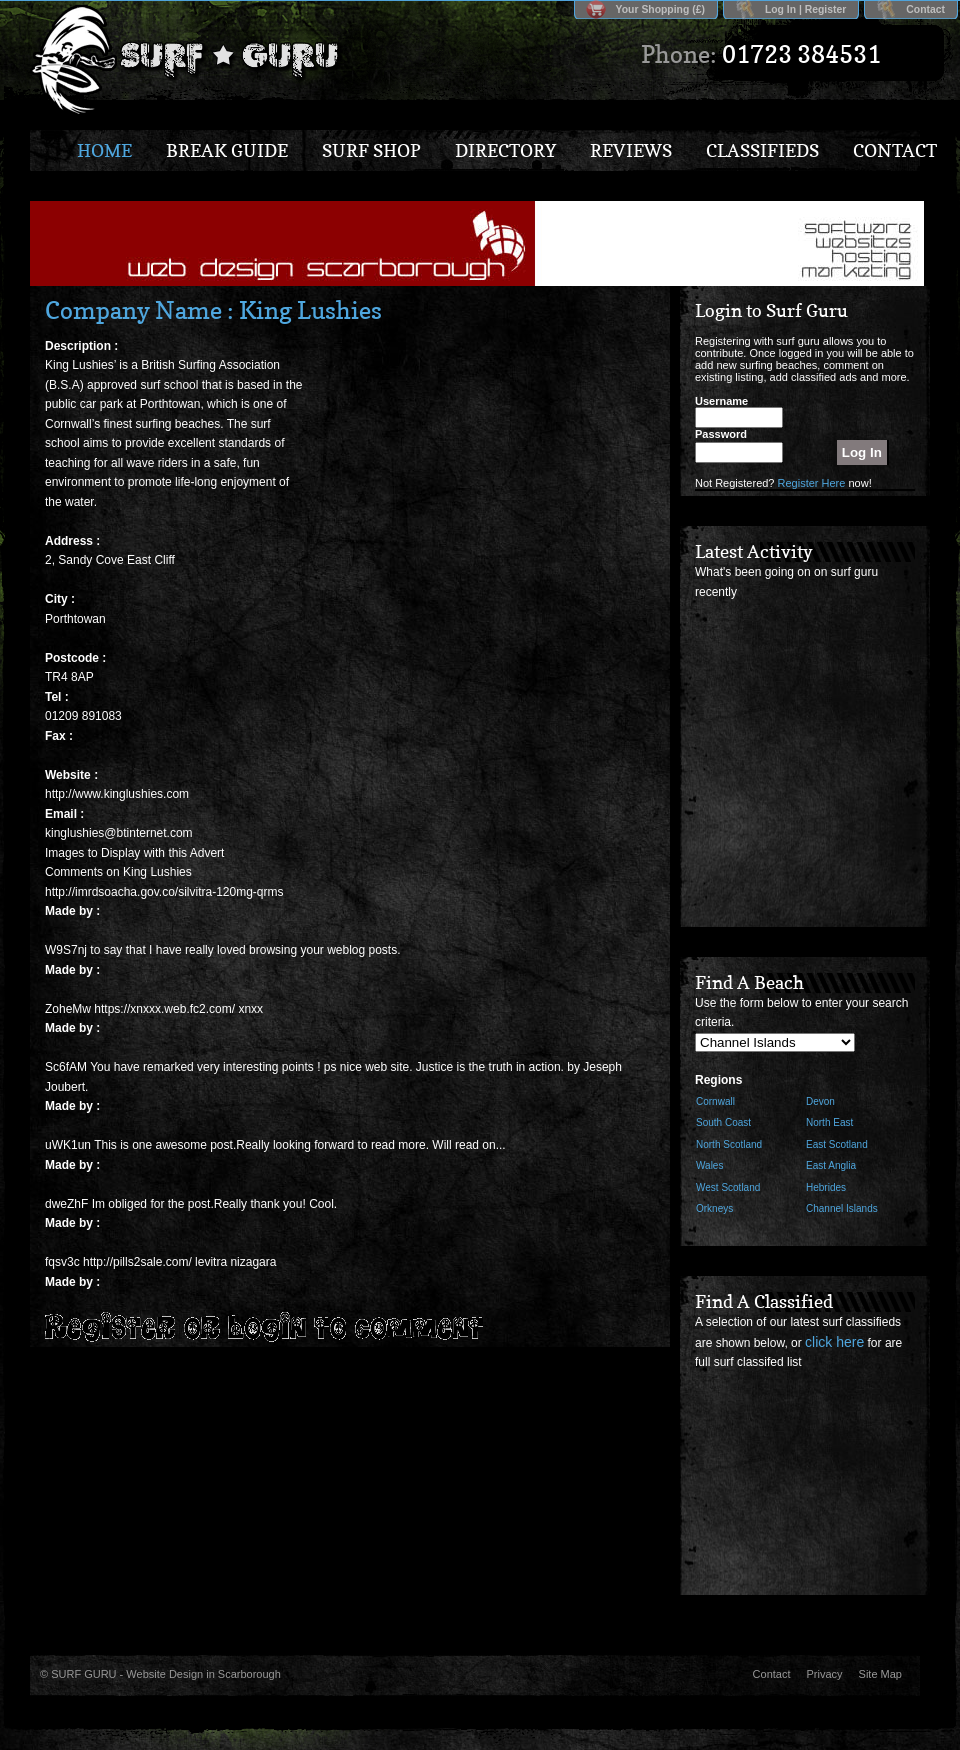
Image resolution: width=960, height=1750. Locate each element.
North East (829, 1122)
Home (104, 150)
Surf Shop (371, 150)
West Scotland (728, 1187)
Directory (505, 150)
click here (834, 1342)
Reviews (631, 150)
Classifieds (762, 150)
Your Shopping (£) (660, 9)
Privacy (825, 1674)
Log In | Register (805, 9)
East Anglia (831, 1165)
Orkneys (714, 1208)
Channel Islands (842, 1208)
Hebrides (826, 1187)
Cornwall (715, 1101)
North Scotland (729, 1144)
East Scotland (837, 1144)
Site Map (880, 1674)
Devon (820, 1101)
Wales (709, 1165)
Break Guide (227, 150)
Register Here (812, 483)
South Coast (723, 1122)
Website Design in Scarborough (203, 1674)
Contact (925, 9)
